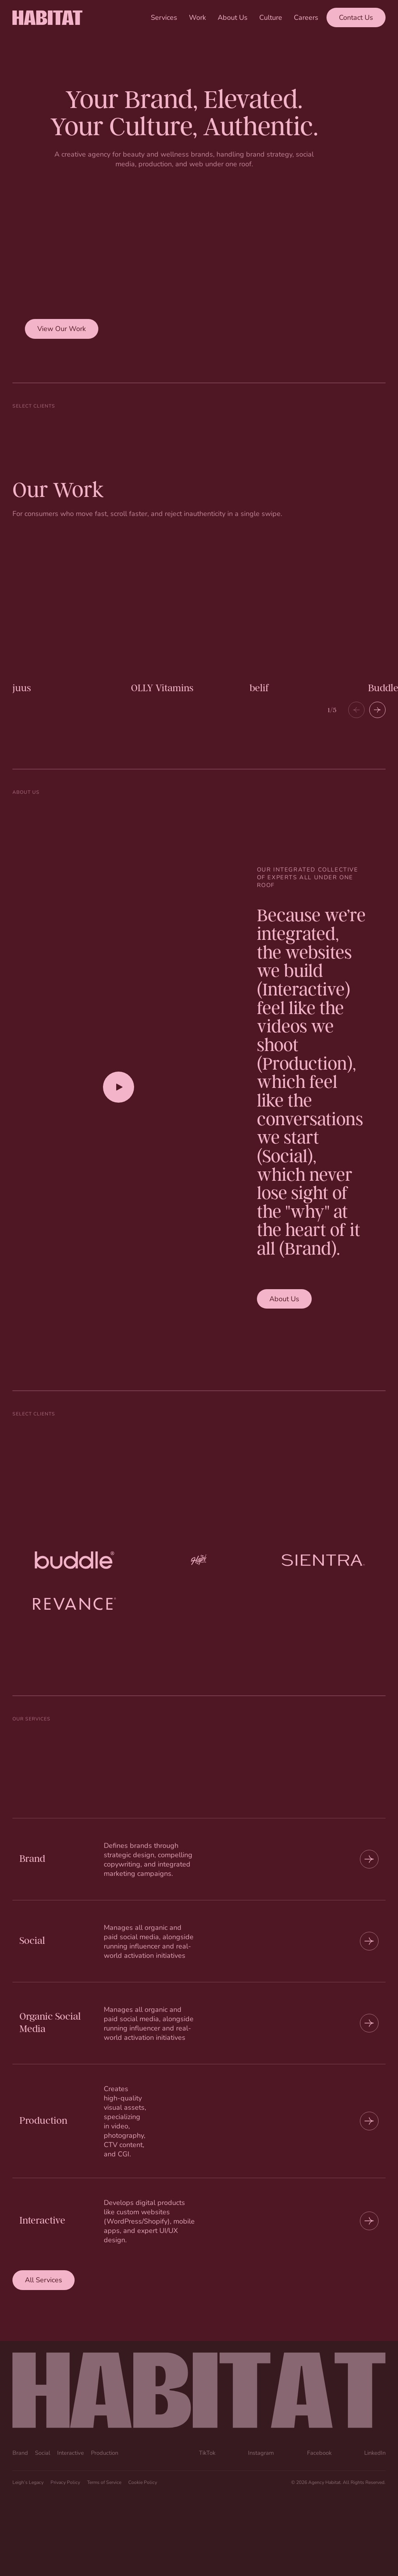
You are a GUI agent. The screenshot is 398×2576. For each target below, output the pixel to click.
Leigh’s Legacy (28, 2482)
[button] (377, 710)
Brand (20, 2452)
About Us (233, 17)
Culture (270, 17)
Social (42, 2452)
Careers (306, 17)
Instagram (261, 2452)
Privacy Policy (65, 2482)
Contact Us (356, 17)
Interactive (70, 2452)
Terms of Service (104, 2482)
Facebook (319, 2452)
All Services (43, 2279)
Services (164, 17)
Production (104, 2452)
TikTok (207, 2452)
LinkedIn (375, 2452)
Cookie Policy (142, 2482)
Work (197, 17)
